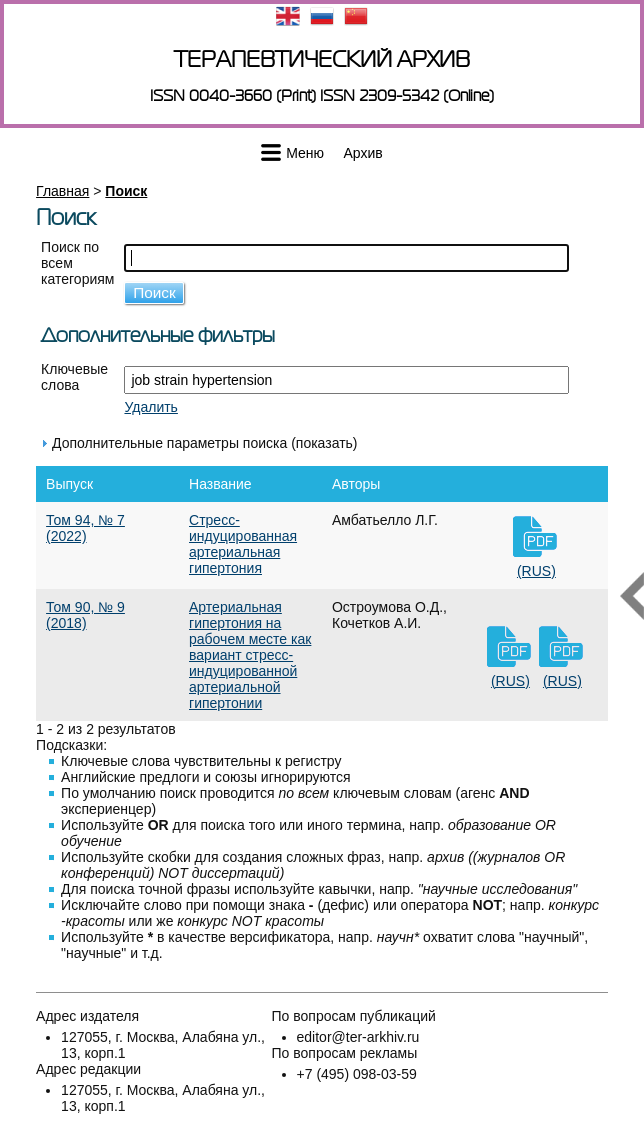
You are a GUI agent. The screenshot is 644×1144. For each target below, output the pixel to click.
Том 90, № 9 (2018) (85, 615)
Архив (363, 153)
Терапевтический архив (322, 59)
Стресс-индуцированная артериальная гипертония (243, 544)
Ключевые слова (74, 377)
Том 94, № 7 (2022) (85, 528)
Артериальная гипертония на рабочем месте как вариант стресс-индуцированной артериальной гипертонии (250, 655)
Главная (62, 191)
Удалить (150, 407)
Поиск (126, 191)
